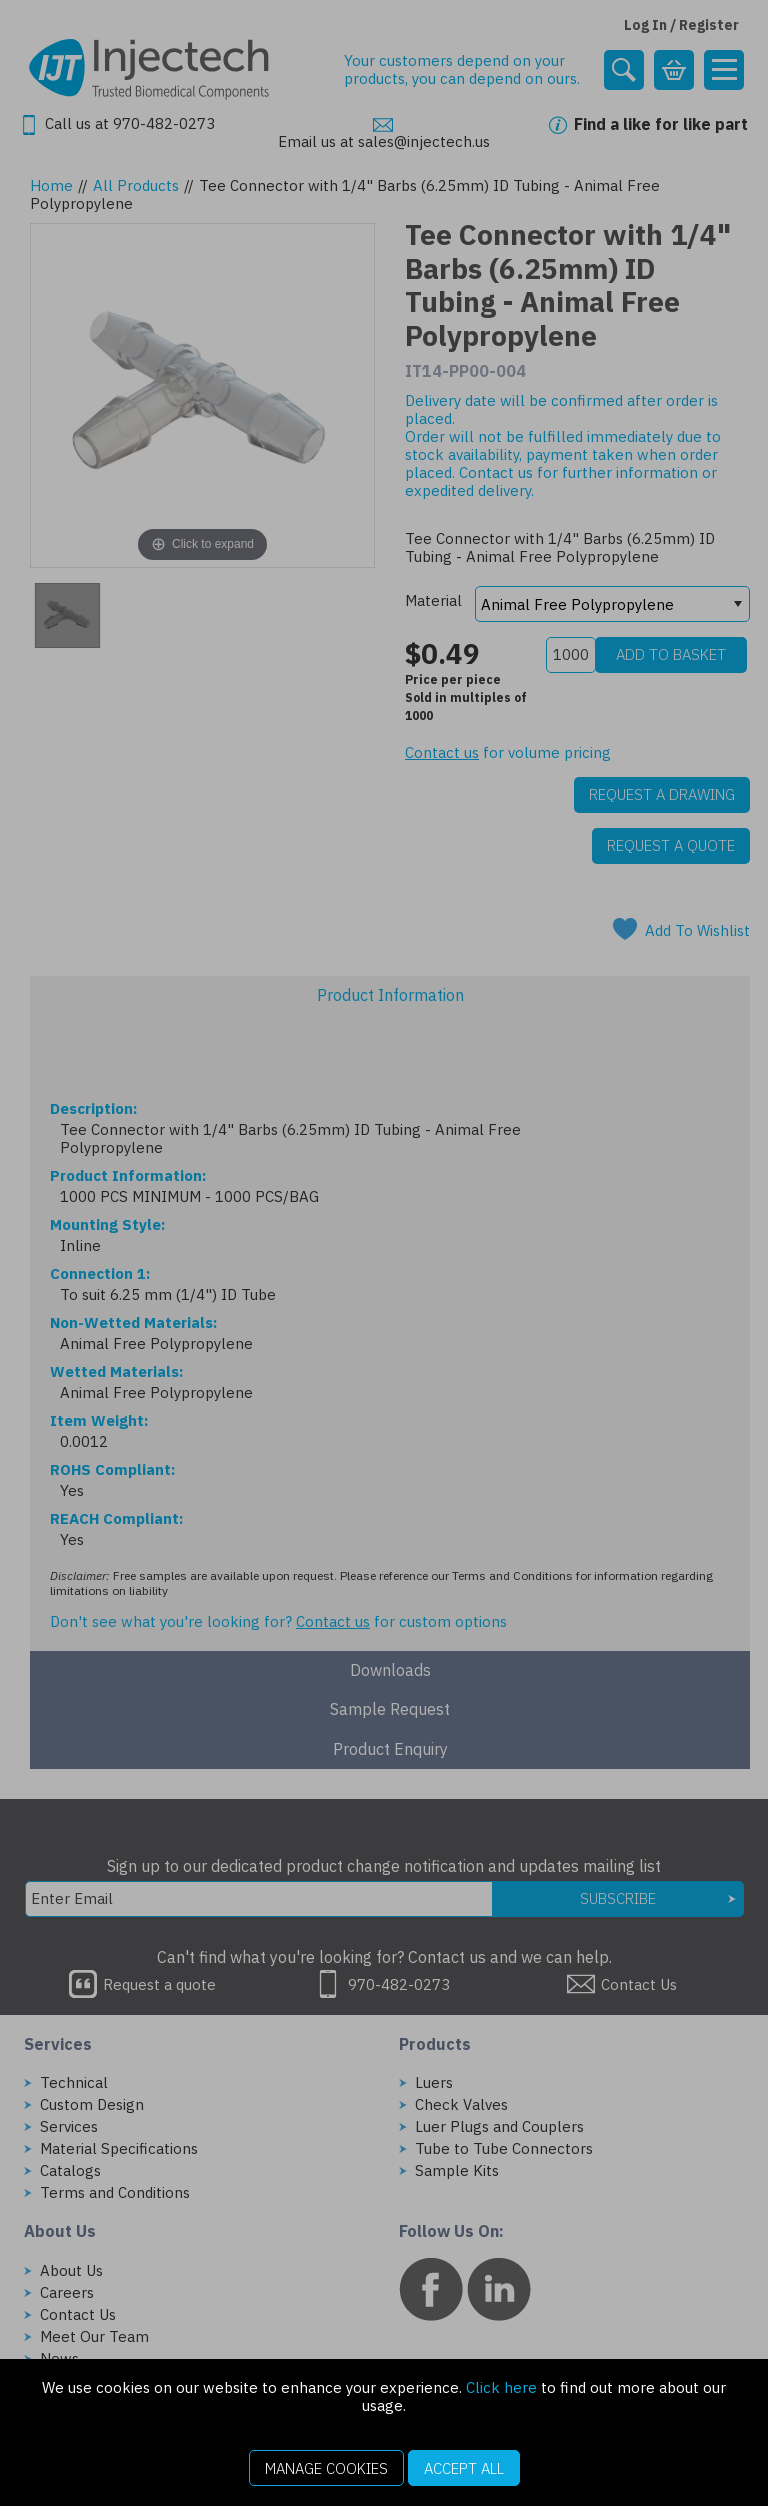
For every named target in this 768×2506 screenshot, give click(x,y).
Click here (501, 2387)
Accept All (464, 2468)
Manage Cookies (326, 2468)
